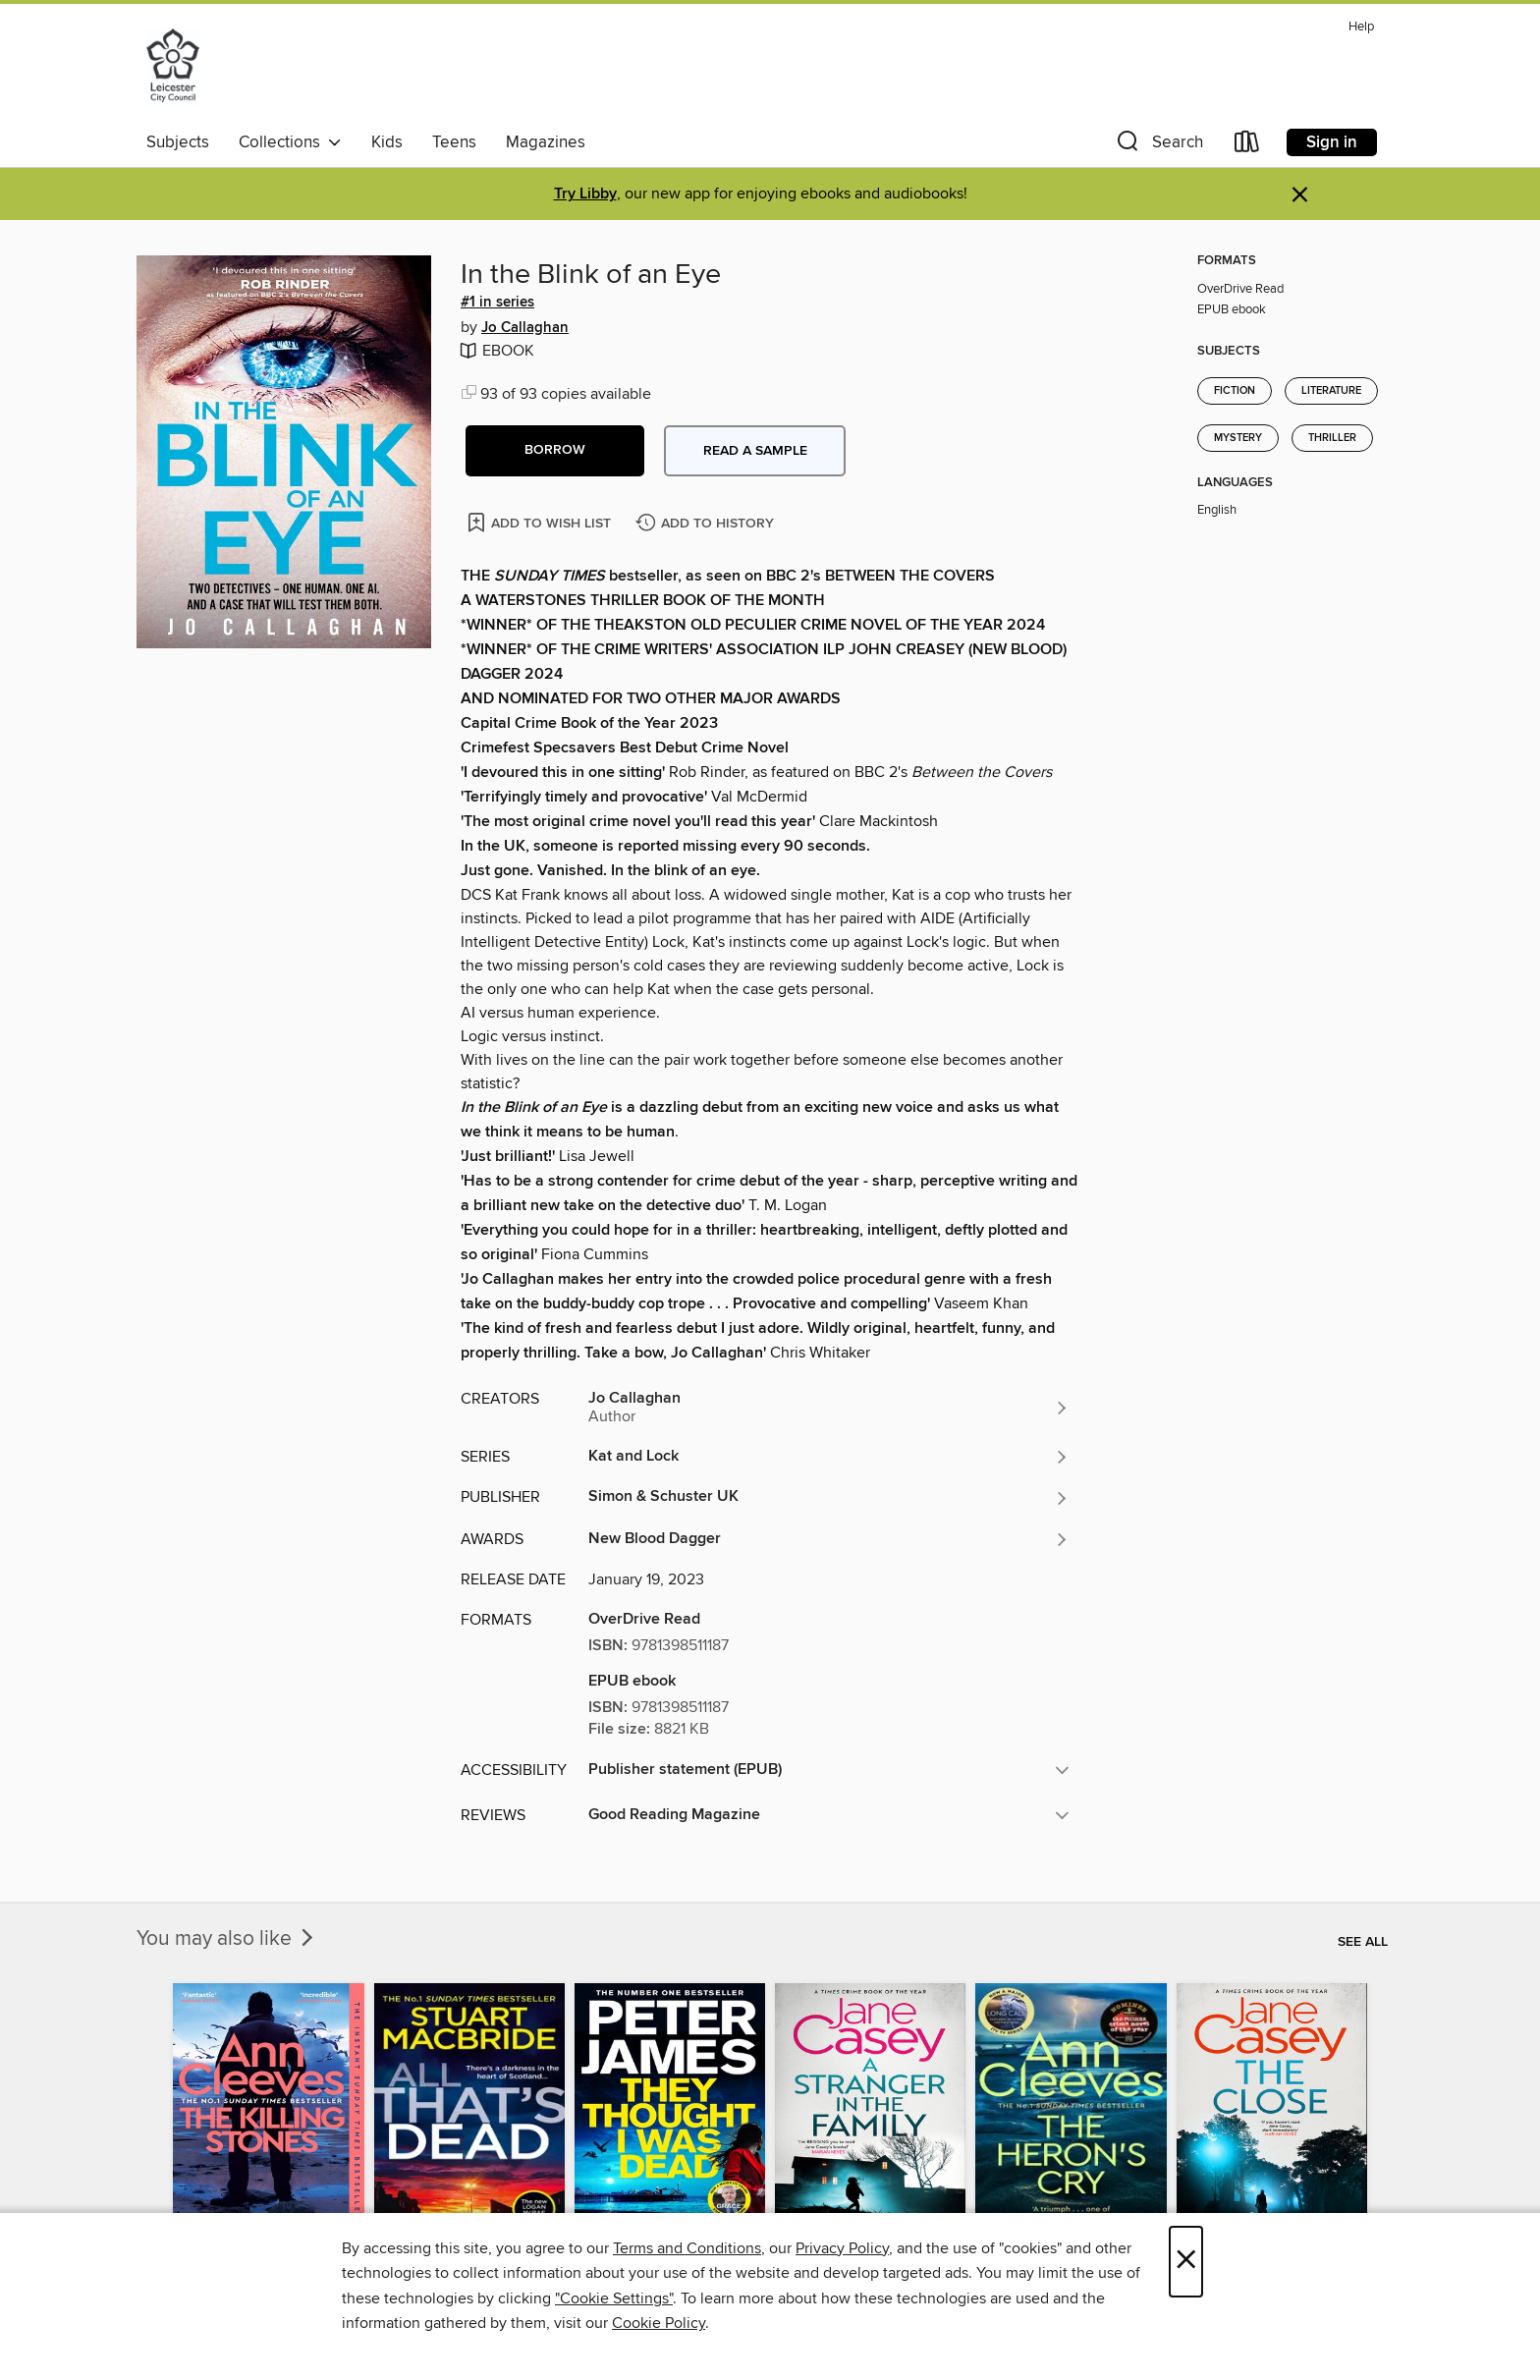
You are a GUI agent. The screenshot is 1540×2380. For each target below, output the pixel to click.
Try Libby (585, 194)
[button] (1158, 146)
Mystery (1238, 438)
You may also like (227, 1939)
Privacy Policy (842, 2248)
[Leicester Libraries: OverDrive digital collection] (173, 68)
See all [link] (1363, 1942)
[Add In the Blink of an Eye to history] (707, 524)
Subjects (177, 142)
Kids (387, 142)
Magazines (545, 142)
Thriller (1332, 438)
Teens (454, 142)
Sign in (1331, 142)
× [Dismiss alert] (1300, 195)
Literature (1331, 391)
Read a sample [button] (755, 451)
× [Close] (1186, 2262)
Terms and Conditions (687, 2248)
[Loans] (1247, 146)
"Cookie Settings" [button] (614, 2298)
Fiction (1234, 391)
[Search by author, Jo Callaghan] (828, 1407)
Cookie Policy (658, 2323)
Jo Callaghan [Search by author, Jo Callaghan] (525, 328)
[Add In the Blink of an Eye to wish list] (541, 522)
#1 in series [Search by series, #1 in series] (497, 302)
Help (1361, 27)
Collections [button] (290, 142)
